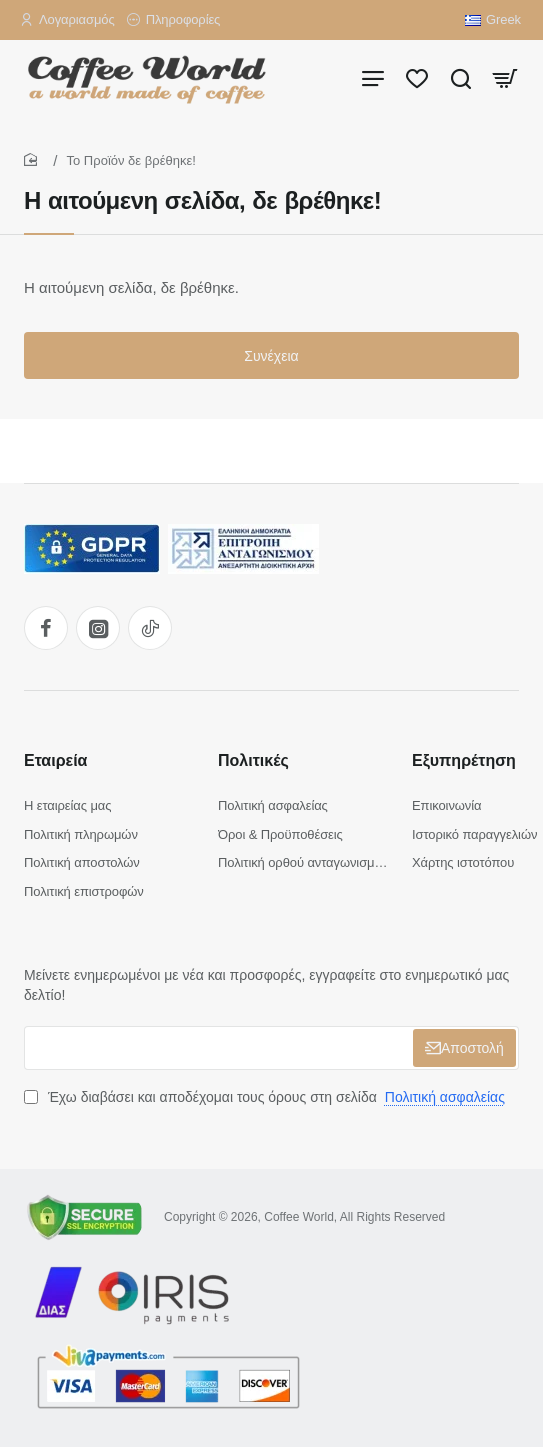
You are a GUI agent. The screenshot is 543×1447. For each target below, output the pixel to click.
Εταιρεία (55, 760)
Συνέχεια (271, 356)
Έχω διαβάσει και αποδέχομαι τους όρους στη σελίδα (266, 1097)
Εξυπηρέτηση (464, 760)
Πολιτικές (253, 760)
